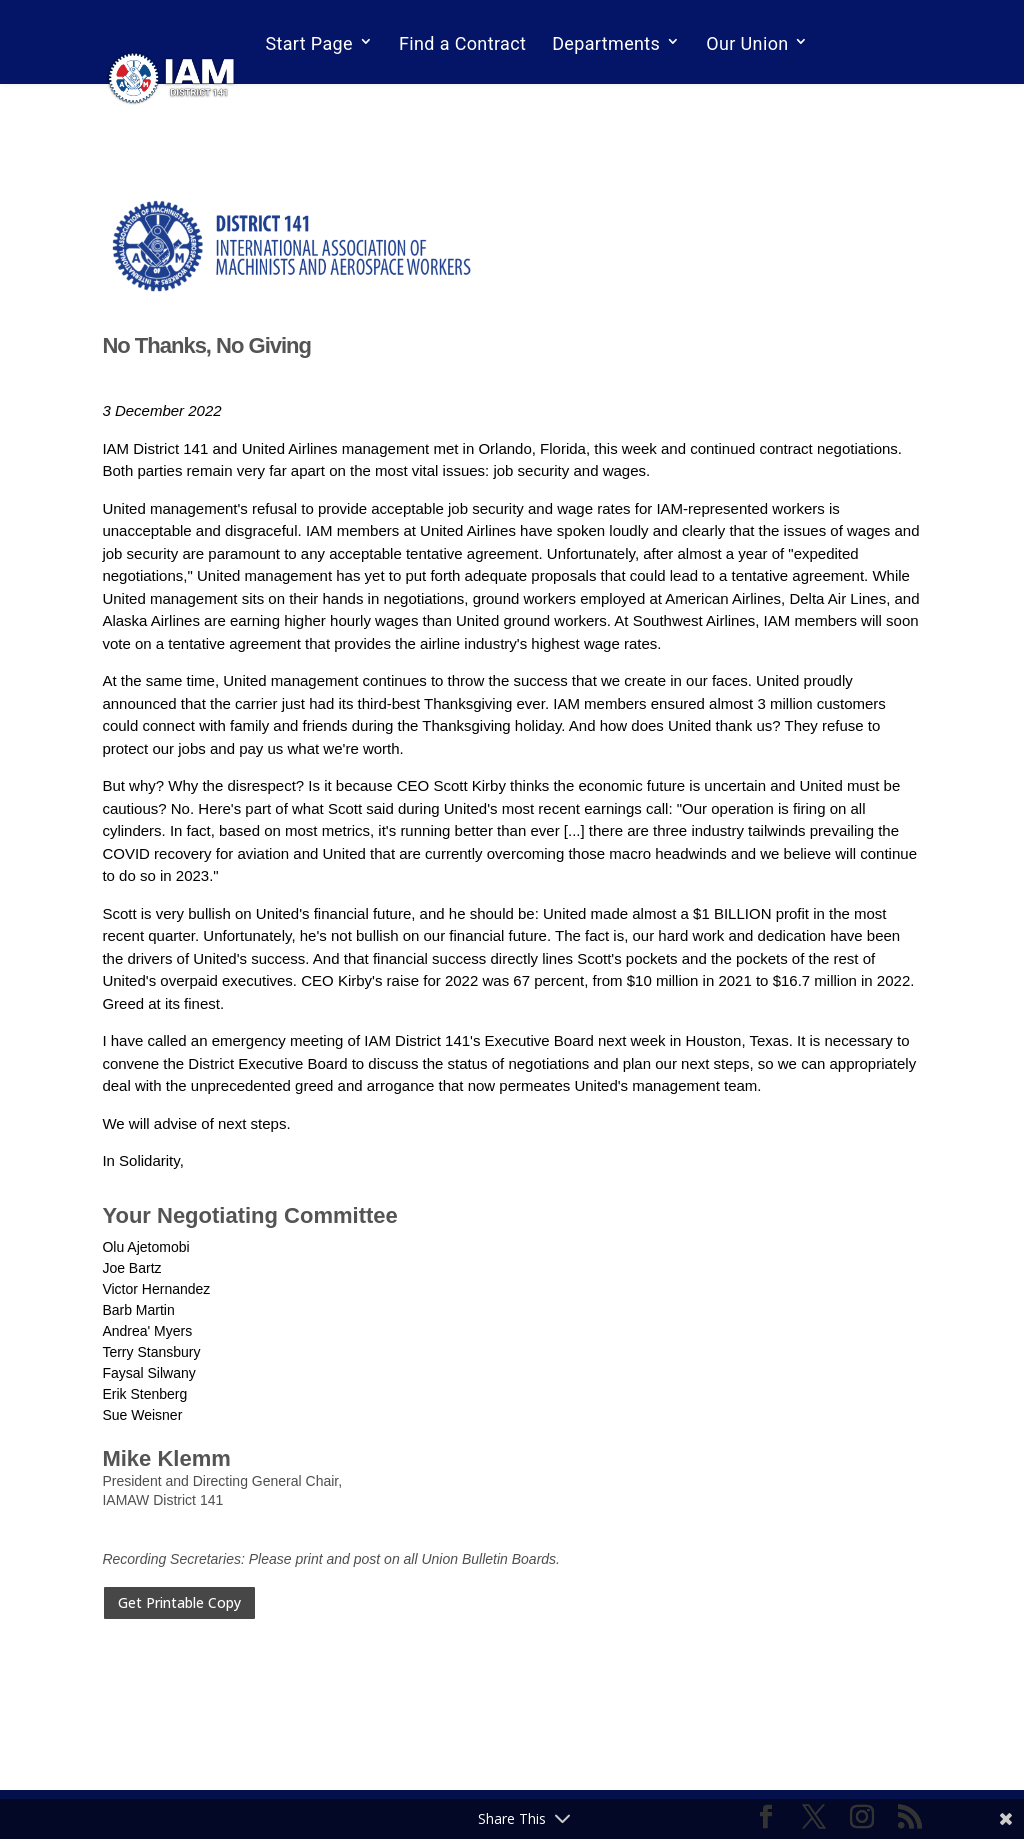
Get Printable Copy (179, 1602)
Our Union (747, 43)
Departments (606, 43)
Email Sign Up (322, 97)
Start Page (309, 43)
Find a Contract (462, 43)
